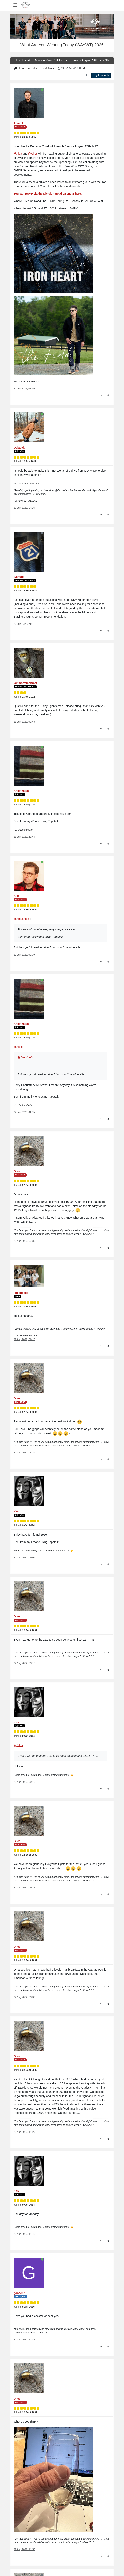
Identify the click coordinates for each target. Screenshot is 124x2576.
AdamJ (18, 123)
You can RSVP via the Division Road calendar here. (48, 193)
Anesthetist (21, 790)
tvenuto (19, 576)
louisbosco (21, 1292)
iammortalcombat (25, 683)
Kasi (17, 1511)
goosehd (19, 2293)
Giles (17, 1171)
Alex (17, 895)
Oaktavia (19, 447)
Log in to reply (101, 75)
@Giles (33, 153)
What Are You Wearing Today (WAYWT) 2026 (62, 44)
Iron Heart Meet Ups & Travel (37, 68)
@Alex (18, 153)
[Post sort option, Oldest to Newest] (86, 75)
